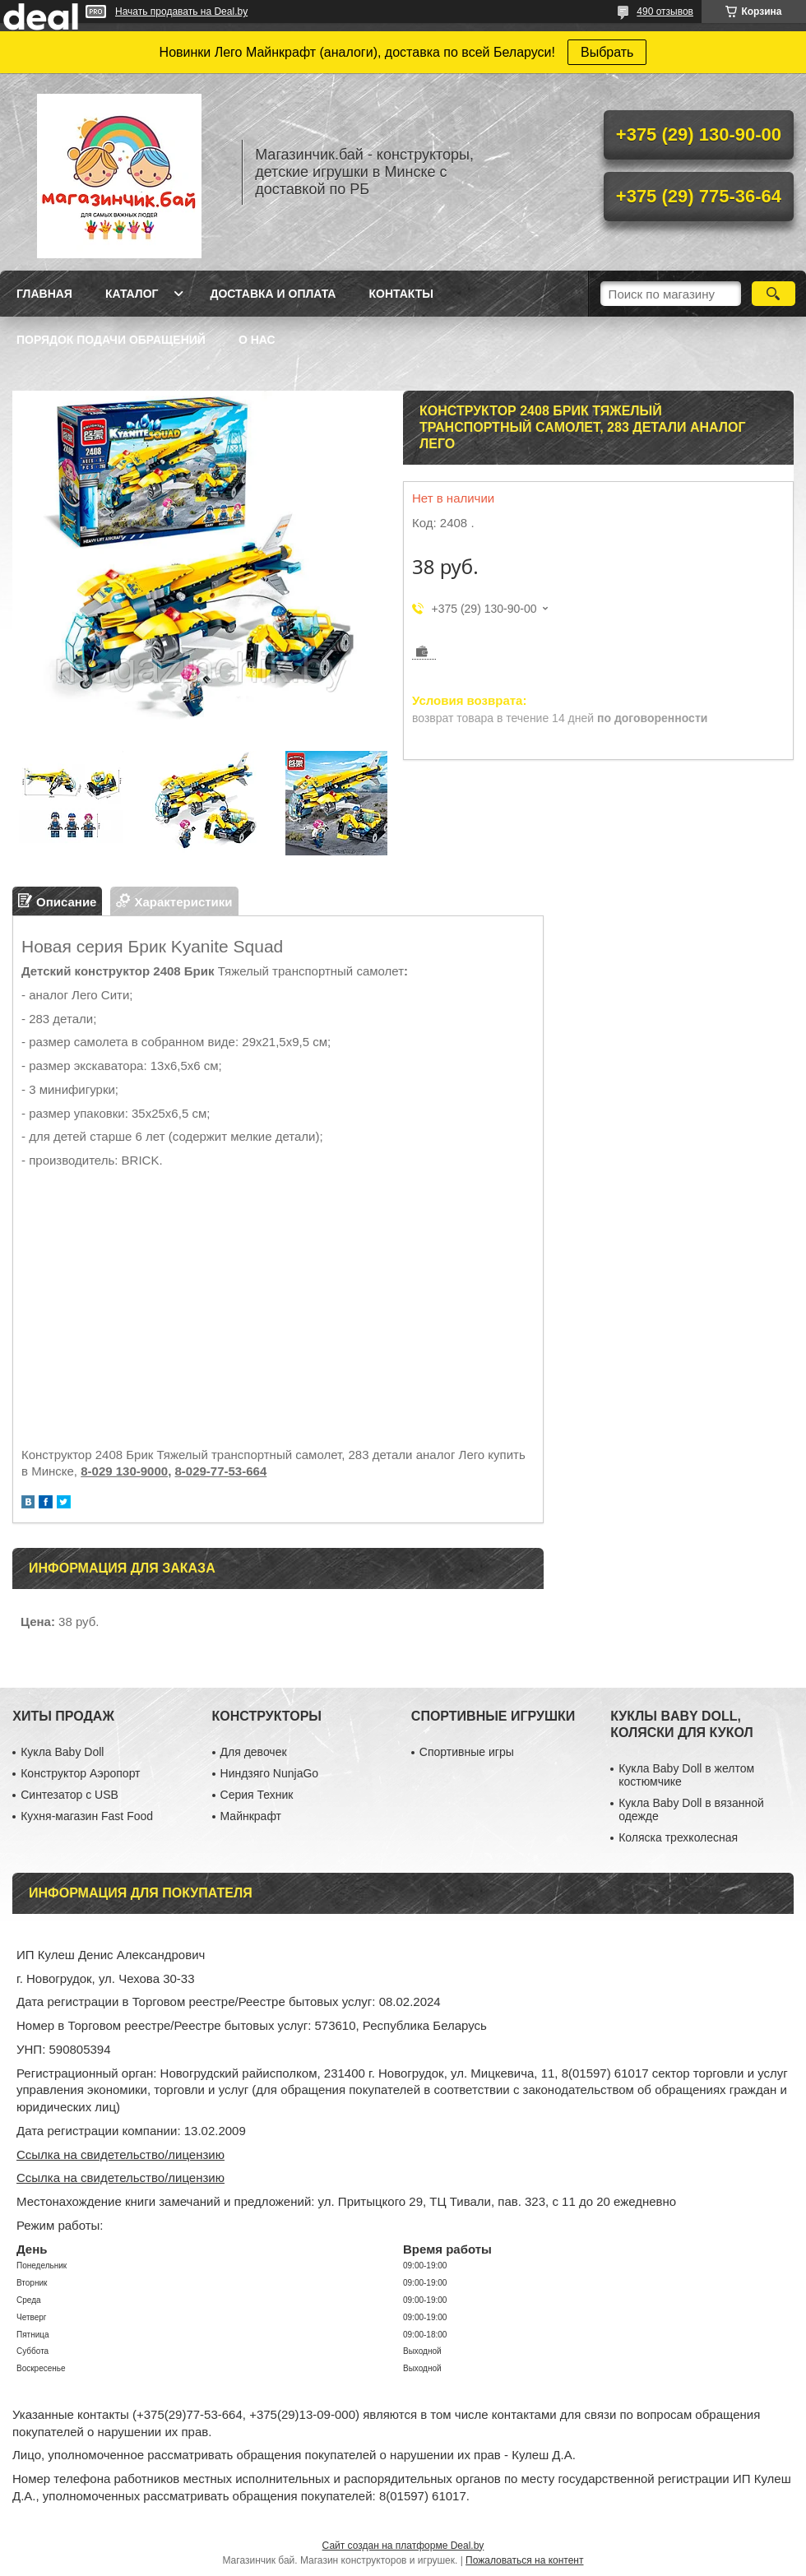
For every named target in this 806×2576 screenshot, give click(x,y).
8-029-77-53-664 (220, 1471)
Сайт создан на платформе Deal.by (403, 2545)
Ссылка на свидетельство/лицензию (120, 2154)
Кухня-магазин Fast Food (87, 1816)
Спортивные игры (466, 1751)
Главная (44, 293)
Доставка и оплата (273, 293)
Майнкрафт (250, 1816)
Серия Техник (257, 1794)
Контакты (400, 293)
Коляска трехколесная (678, 1837)
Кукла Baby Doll (62, 1751)
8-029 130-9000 (124, 1471)
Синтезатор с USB (69, 1794)
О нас (257, 339)
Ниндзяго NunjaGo (269, 1773)
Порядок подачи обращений (111, 339)
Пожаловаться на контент (524, 2560)
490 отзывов (665, 11)
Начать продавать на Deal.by (181, 11)
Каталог (132, 293)
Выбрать (607, 52)
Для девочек (253, 1751)
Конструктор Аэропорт (80, 1773)
